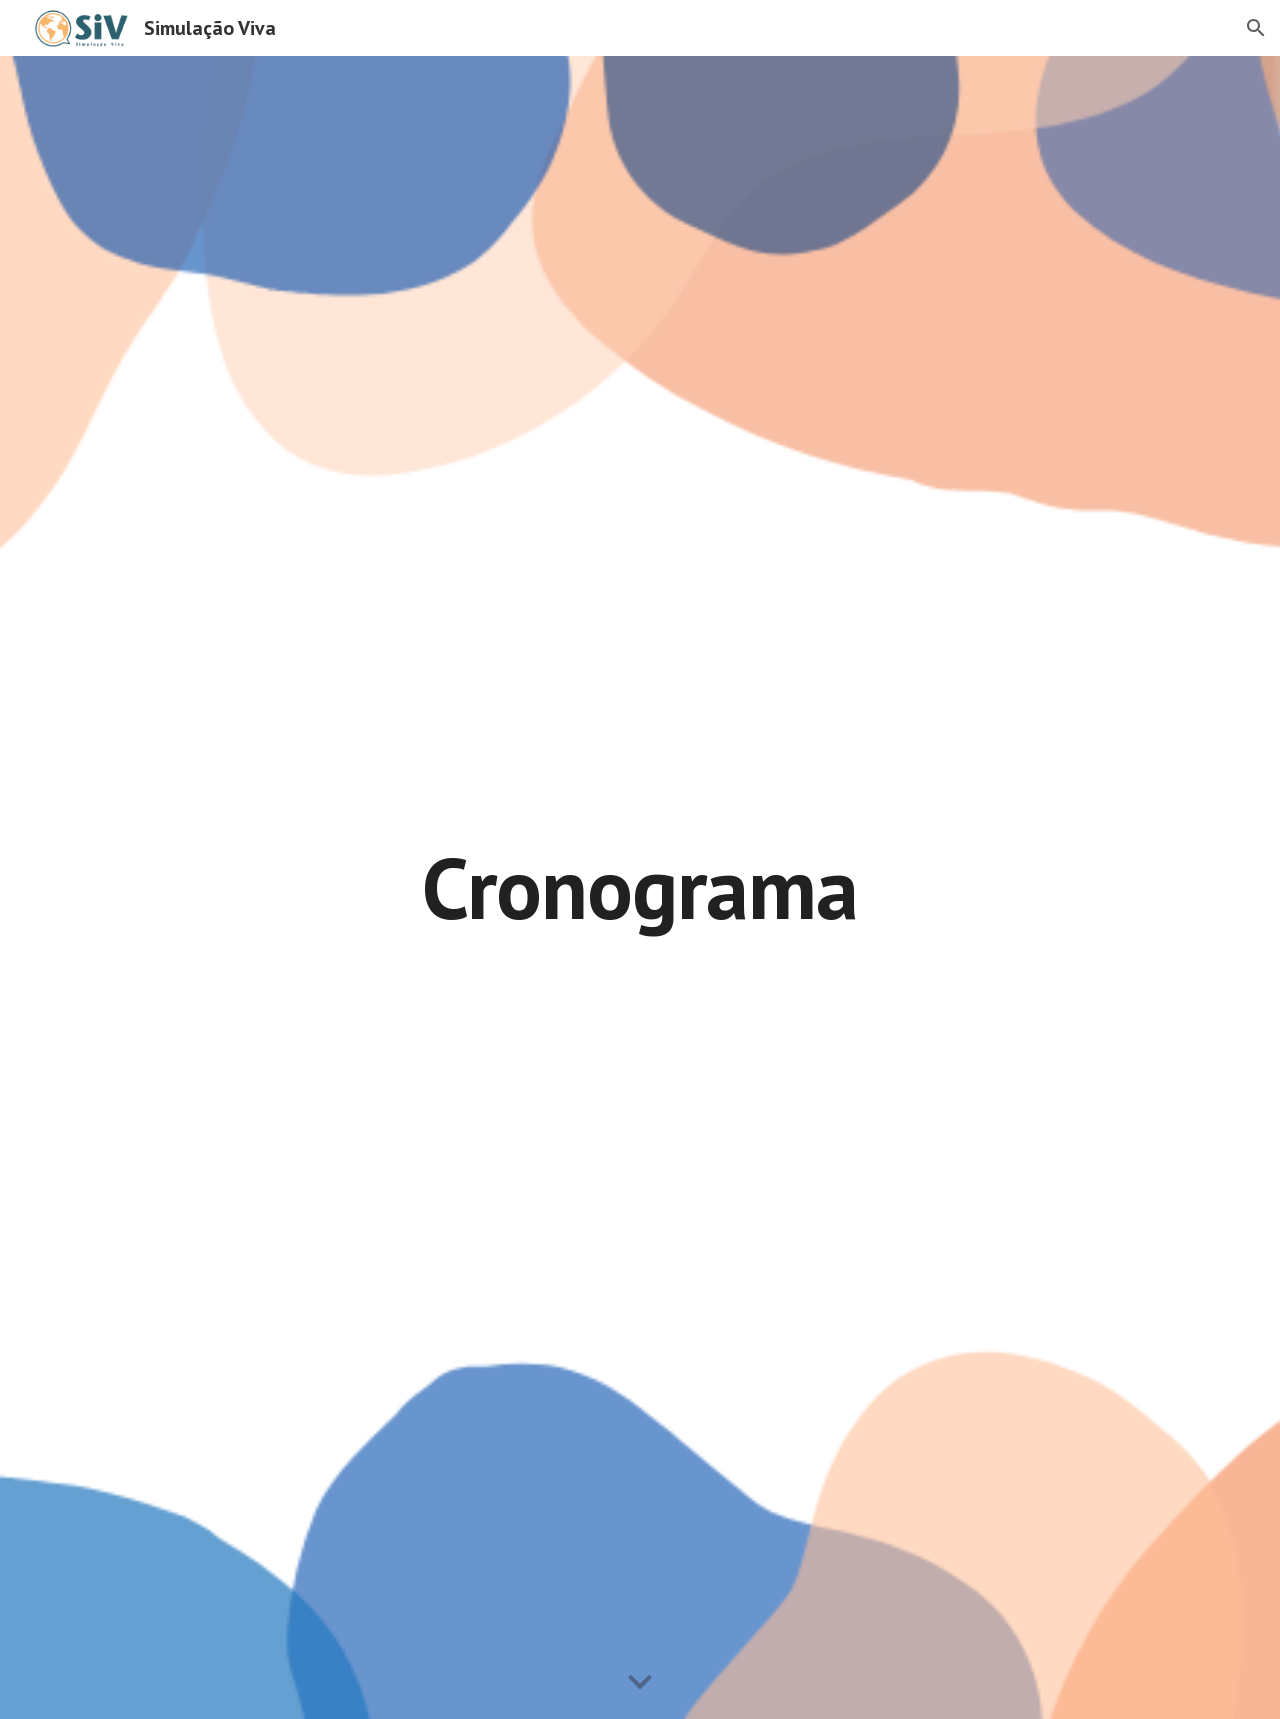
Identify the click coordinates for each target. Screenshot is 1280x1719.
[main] (640, 887)
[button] (1256, 28)
